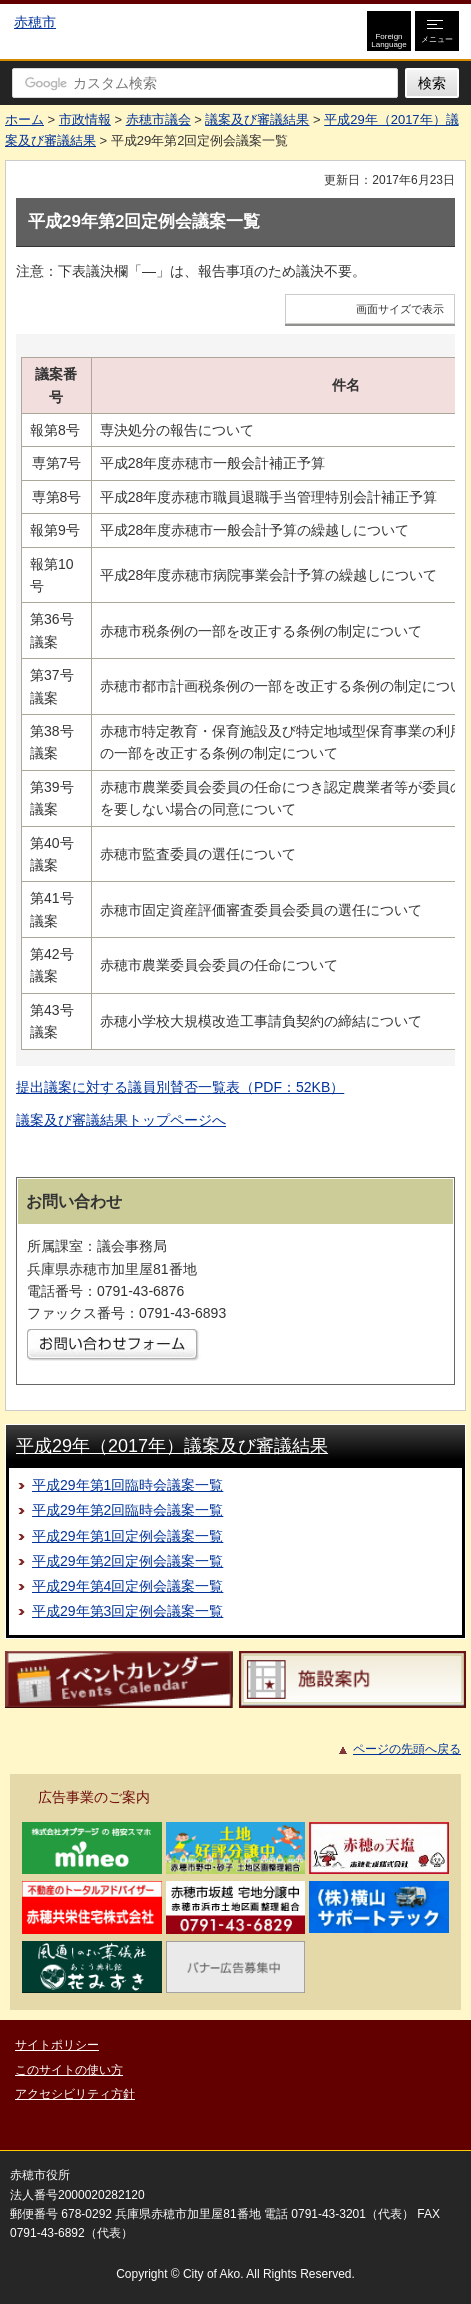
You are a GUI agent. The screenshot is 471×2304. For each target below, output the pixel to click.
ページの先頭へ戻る (407, 1749)
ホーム (24, 119)
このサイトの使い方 (69, 2070)
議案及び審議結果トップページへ (121, 1120)
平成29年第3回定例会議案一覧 (127, 1611)
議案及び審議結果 (257, 119)
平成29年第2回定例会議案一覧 (127, 1561)
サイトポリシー (57, 2045)
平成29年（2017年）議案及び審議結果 (172, 1446)
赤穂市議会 (158, 119)
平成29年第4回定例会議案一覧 (127, 1586)
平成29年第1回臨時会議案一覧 (127, 1485)
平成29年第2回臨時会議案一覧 (127, 1510)
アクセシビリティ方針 (75, 2094)
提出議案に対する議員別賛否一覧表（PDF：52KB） (180, 1087)
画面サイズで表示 (400, 309)
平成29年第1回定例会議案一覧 (127, 1536)
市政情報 (85, 119)
